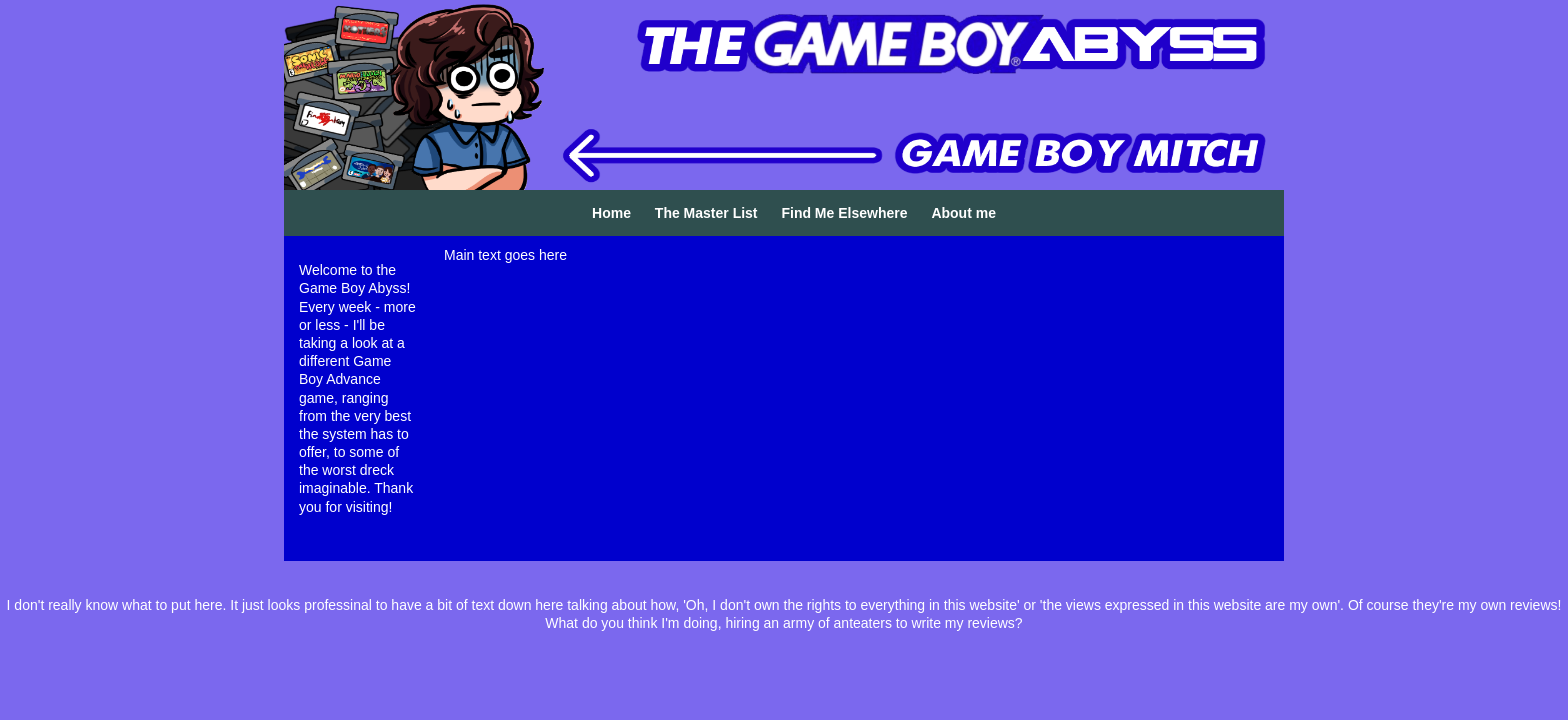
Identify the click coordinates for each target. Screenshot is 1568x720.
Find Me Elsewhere (844, 213)
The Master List (706, 213)
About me (963, 213)
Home (611, 213)
